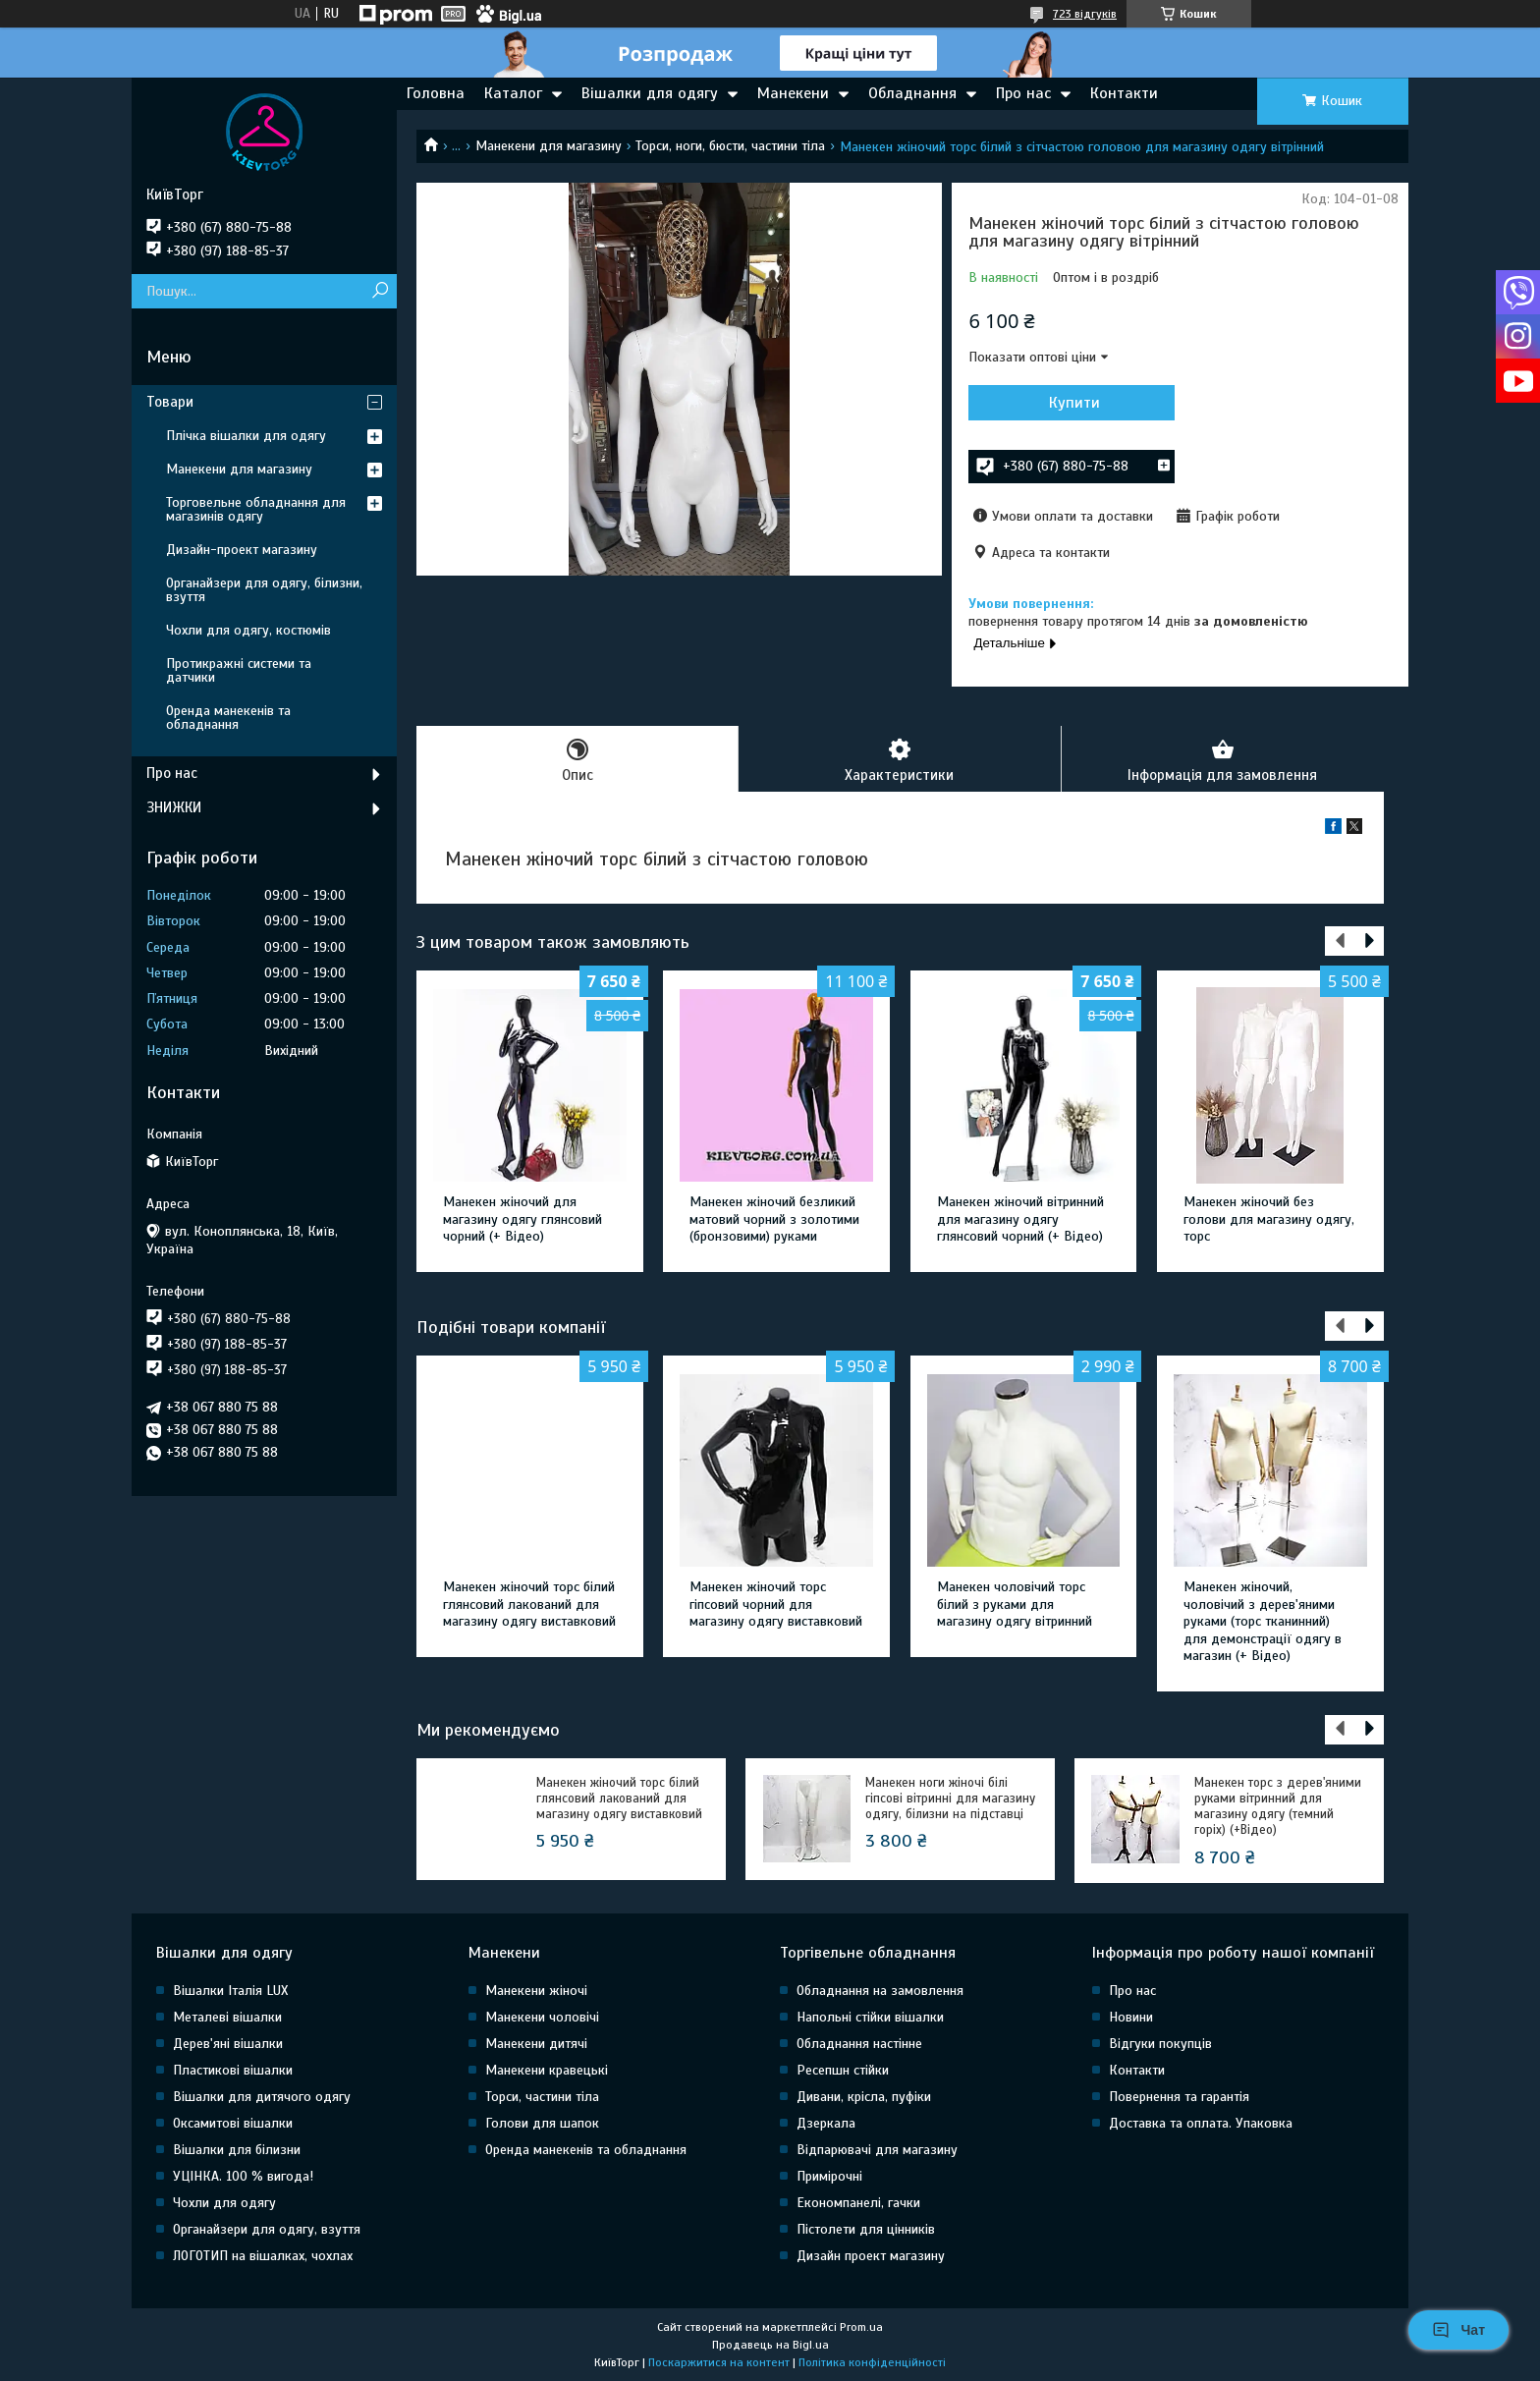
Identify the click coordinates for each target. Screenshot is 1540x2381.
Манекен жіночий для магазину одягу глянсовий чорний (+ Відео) (522, 1219)
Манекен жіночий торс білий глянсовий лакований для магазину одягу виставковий (529, 1604)
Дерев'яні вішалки (228, 2043)
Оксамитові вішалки (233, 2123)
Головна (436, 93)
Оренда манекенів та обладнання (228, 717)
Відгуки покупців (1160, 2043)
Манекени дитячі (536, 2043)
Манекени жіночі (536, 1990)
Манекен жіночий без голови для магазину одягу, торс (1268, 1219)
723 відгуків (1085, 14)
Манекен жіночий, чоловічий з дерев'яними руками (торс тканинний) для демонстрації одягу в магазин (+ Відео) (1262, 1621)
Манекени (793, 93)
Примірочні (829, 2176)
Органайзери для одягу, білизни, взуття (264, 590)
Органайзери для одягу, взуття (266, 2229)
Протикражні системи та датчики (238, 670)
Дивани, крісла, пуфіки (864, 2096)
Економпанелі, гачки (858, 2202)
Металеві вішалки (227, 2017)
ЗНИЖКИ (173, 807)
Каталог (513, 93)
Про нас (1023, 93)
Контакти (1124, 93)
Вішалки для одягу (649, 93)
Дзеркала (826, 2123)
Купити (1074, 403)
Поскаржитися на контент (719, 2362)
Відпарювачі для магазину (877, 2149)
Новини (1131, 2017)
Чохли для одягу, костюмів (248, 630)
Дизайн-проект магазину (241, 549)
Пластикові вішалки (233, 2070)
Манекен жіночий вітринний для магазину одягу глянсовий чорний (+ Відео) (1020, 1219)
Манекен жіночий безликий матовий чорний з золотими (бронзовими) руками (774, 1219)
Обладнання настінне (859, 2043)
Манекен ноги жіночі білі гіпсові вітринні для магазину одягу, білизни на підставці (950, 1799)
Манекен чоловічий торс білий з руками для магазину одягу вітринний (1014, 1604)
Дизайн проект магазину (871, 2255)
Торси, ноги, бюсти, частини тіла (730, 146)
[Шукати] (379, 291)
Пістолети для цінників (866, 2229)
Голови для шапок (542, 2123)
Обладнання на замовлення (880, 1990)
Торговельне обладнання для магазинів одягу (256, 509)
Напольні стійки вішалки (870, 2017)
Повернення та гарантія (1179, 2096)
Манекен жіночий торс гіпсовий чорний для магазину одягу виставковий (775, 1604)
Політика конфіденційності (872, 2362)
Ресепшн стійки (843, 2070)
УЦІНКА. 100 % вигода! (243, 2176)
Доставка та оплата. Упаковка (1200, 2123)
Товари (169, 402)
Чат (1458, 2330)
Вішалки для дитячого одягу (262, 2096)
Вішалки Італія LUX (230, 1990)
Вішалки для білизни (237, 2149)
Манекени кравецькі (546, 2070)
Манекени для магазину (548, 146)
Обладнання (912, 93)
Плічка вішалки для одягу (246, 435)
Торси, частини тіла (542, 2096)
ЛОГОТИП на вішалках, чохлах (263, 2255)
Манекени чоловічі (542, 2017)
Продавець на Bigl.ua (770, 2345)
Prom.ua (861, 2327)
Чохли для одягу (224, 2202)
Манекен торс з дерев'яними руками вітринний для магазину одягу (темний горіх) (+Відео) (1277, 1807)
